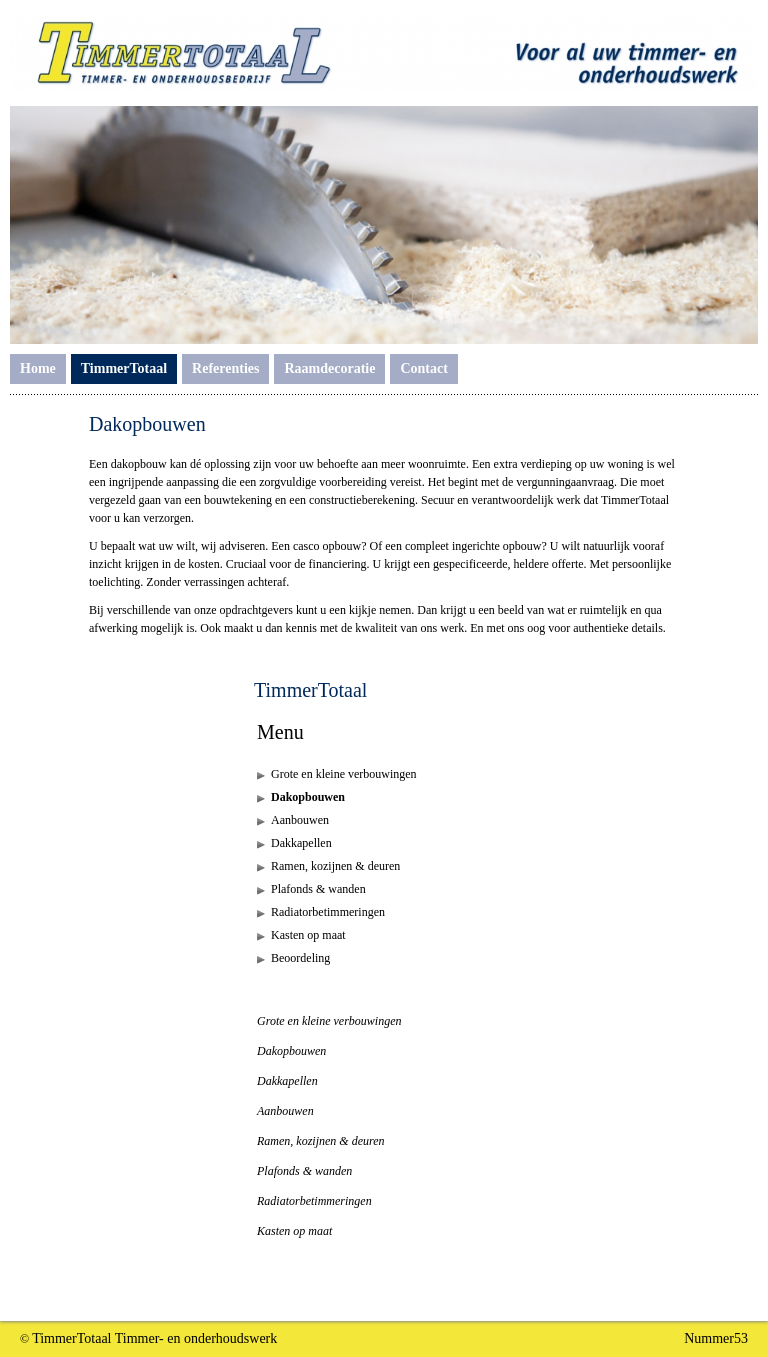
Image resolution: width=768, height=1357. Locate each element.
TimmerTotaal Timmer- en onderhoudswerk (154, 1338)
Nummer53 (716, 1338)
